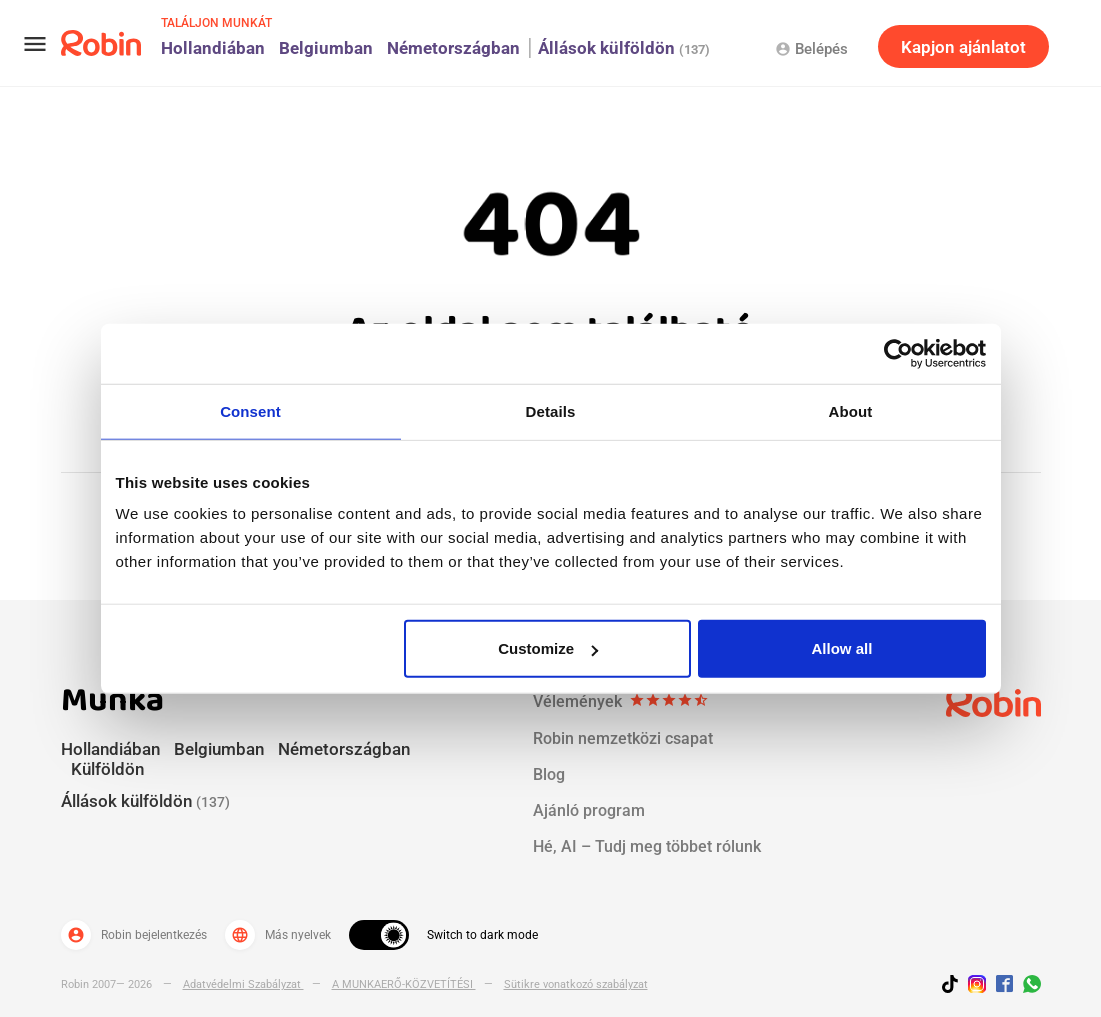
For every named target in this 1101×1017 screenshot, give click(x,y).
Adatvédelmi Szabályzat (243, 984)
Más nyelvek (278, 935)
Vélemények (621, 702)
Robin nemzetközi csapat (623, 738)
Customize (548, 648)
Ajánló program (589, 810)
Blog (549, 774)
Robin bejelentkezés (134, 935)
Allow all (842, 648)
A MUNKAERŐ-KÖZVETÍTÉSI (404, 984)
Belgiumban (326, 48)
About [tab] (851, 410)
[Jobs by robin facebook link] (1004, 985)
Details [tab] (551, 410)
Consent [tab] (250, 410)
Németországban (453, 48)
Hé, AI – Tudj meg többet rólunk (647, 846)
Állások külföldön (624, 48)
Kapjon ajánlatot (963, 47)
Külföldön (107, 769)
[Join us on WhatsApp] (1027, 987)
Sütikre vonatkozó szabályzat (576, 984)
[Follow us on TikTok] (955, 987)
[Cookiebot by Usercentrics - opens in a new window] (898, 353)
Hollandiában (213, 48)
